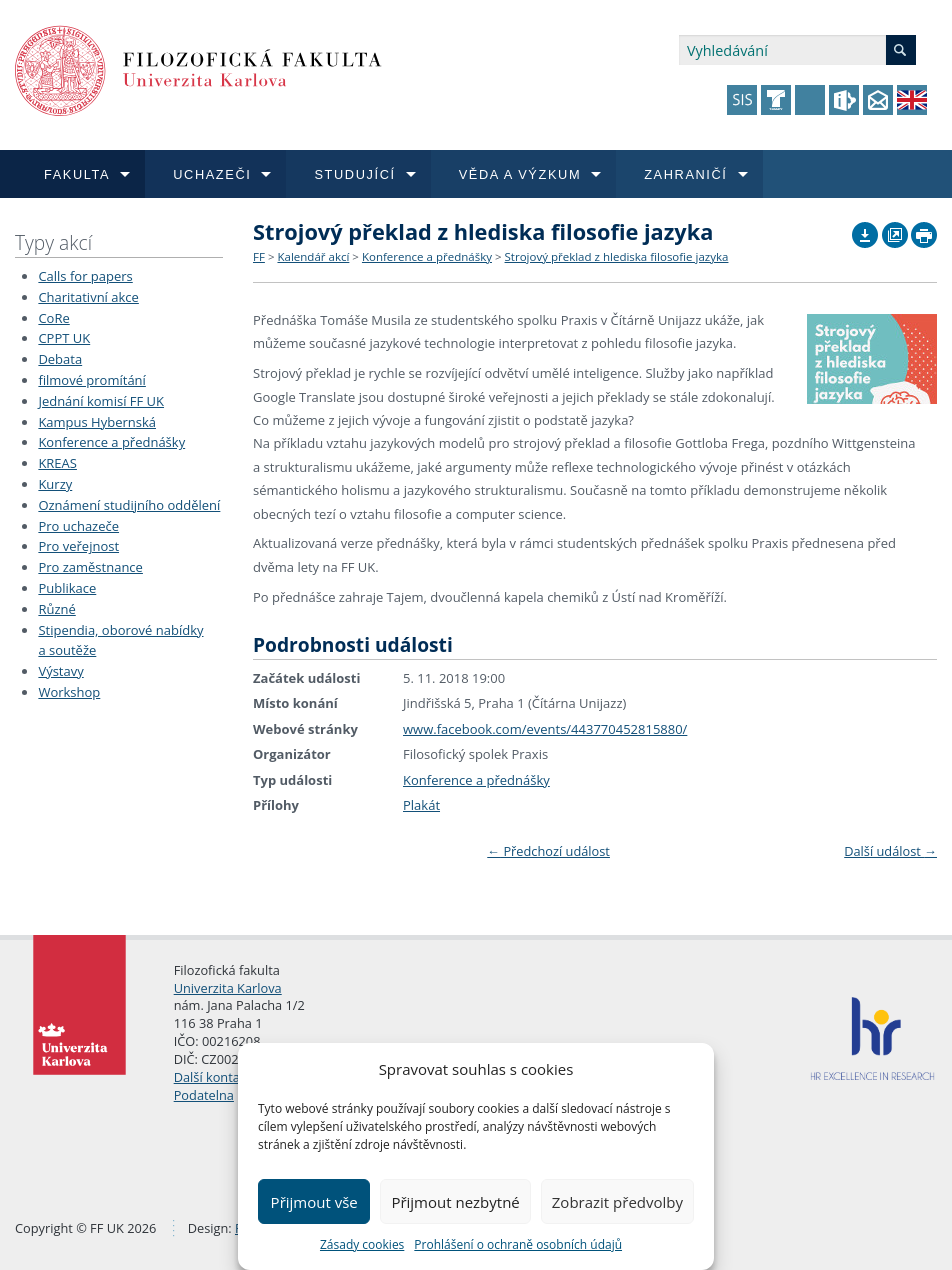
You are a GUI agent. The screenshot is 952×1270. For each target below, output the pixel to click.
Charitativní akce (88, 297)
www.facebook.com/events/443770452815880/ (545, 729)
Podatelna (204, 1095)
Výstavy (60, 671)
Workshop (69, 692)
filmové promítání (91, 380)
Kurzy (55, 484)
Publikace (67, 588)
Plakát (421, 805)
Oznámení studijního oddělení (129, 505)
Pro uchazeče (78, 526)
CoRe (53, 318)
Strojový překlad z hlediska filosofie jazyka (617, 256)
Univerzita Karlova (228, 988)
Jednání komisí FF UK (101, 401)
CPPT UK (64, 338)
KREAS (57, 463)
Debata (60, 359)
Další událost (890, 851)
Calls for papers (85, 276)
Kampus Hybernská (97, 422)
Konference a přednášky (111, 442)
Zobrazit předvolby (617, 1202)
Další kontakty (216, 1077)
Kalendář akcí (313, 256)
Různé (56, 609)
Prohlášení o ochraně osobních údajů (518, 1244)
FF (259, 256)
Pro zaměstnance (90, 567)
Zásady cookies (362, 1244)
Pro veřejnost (78, 546)
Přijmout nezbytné (455, 1202)
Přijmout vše (314, 1202)
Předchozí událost (548, 851)
